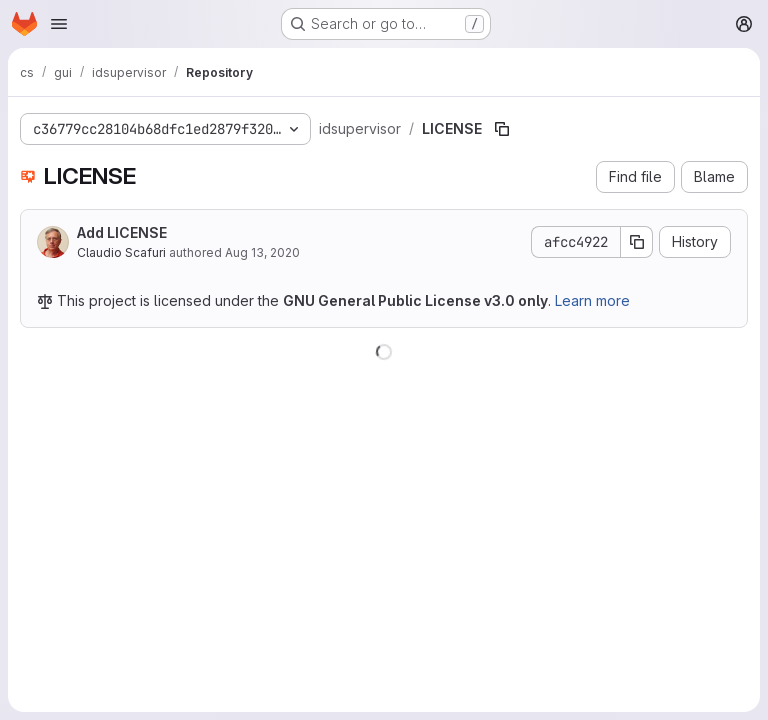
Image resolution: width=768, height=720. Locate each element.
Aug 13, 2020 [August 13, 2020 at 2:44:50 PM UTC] (262, 252)
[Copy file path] (502, 129)
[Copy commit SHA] (637, 242)
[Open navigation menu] (59, 24)
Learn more (592, 300)
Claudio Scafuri (121, 252)
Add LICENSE (122, 232)
